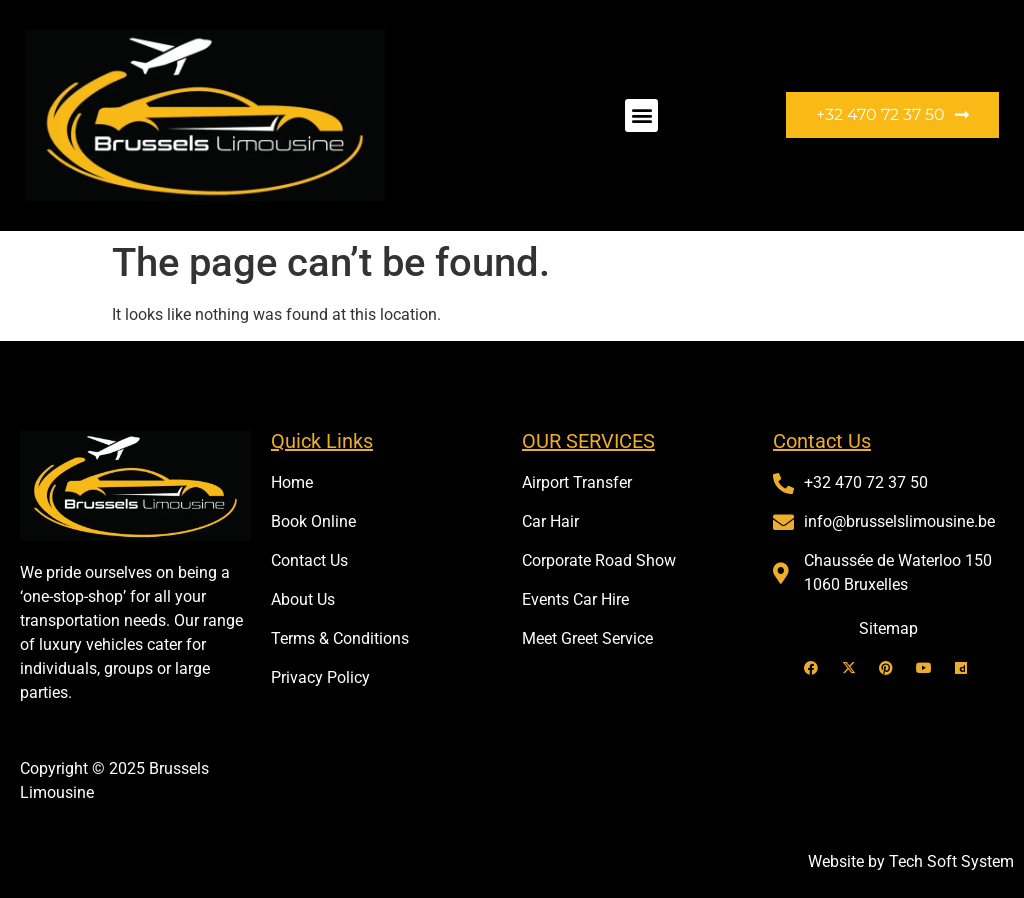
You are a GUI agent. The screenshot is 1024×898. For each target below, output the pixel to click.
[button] (641, 115)
